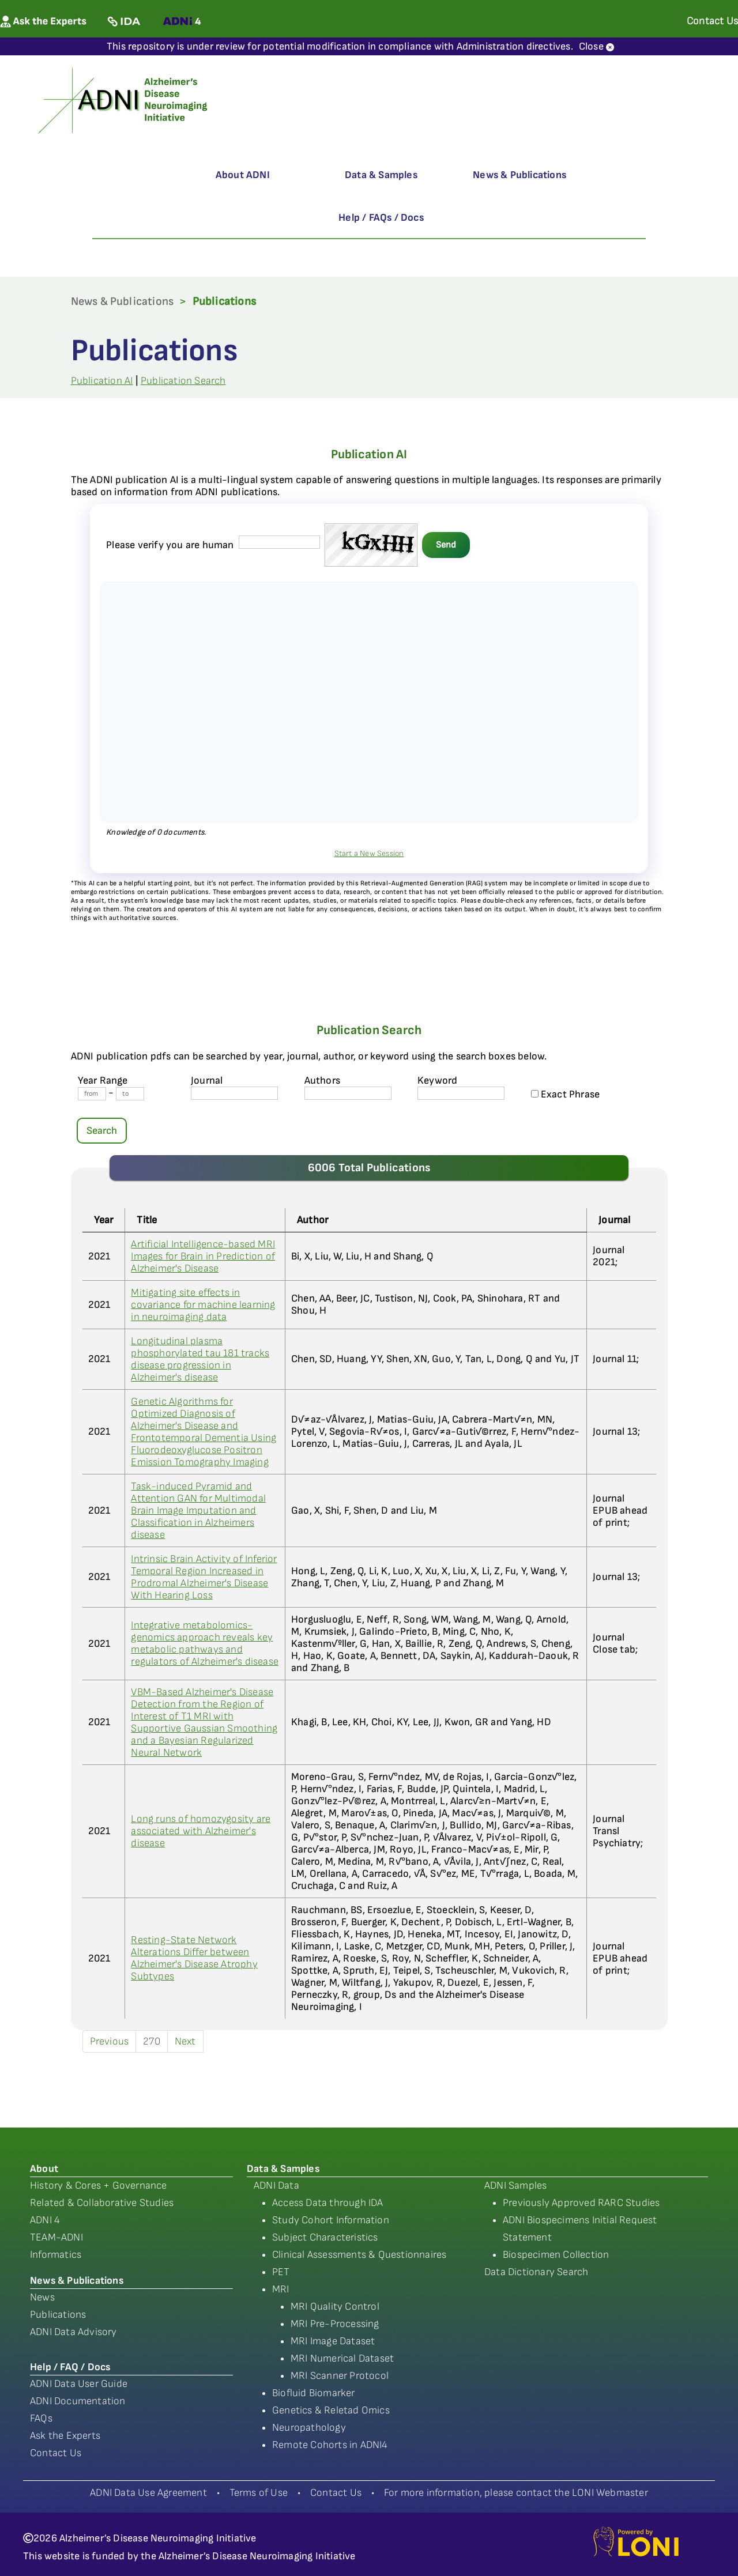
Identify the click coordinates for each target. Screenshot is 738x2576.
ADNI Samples (515, 2185)
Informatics (55, 2255)
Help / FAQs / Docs (381, 218)
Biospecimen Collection (556, 2255)
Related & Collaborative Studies (102, 2203)
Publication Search (183, 381)
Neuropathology (309, 2428)
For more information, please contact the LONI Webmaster (516, 2493)
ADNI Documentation (78, 2401)
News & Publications (519, 175)
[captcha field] (279, 542)
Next (185, 2041)
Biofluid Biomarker (313, 2393)
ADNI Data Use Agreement (148, 2493)
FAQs (41, 2418)
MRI (280, 2289)
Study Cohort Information (330, 2220)
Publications (58, 2315)
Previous (109, 2041)
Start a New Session (369, 853)
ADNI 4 (45, 2220)
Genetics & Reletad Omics (331, 2410)
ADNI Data (276, 2185)
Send (446, 545)
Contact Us (55, 2453)
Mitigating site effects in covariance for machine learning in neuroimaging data (203, 1305)
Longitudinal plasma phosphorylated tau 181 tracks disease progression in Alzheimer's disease (200, 1359)
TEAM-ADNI (56, 2237)
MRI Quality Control (335, 2306)
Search (101, 1131)
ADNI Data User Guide (78, 2384)
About (44, 2169)
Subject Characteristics (325, 2237)
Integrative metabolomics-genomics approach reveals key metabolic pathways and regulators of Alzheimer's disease (204, 1643)
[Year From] (92, 1093)
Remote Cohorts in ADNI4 (330, 2445)
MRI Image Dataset (333, 2341)
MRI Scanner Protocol (340, 2376)
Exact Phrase (565, 1094)
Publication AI (102, 381)
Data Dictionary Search (536, 2272)
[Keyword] (460, 1093)
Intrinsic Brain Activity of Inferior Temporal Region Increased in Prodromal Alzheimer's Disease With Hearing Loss (204, 1577)
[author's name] (347, 1093)
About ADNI (243, 175)
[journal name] (234, 1093)
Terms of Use (258, 2493)
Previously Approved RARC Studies (581, 2203)
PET (281, 2272)
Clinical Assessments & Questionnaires (359, 2255)
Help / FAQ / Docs (70, 2367)
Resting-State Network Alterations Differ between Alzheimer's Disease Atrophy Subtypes (194, 1958)
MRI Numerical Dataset (342, 2358)
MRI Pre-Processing (335, 2324)
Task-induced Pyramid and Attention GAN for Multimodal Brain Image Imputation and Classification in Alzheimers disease (198, 1510)
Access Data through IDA (327, 2203)
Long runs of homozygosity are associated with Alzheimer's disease (200, 1831)
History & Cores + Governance (98, 2185)
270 (151, 2041)
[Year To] (130, 1093)
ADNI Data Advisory (73, 2332)
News (42, 2297)
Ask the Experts (65, 2436)
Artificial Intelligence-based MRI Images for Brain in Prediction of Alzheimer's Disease (203, 1256)
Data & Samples (381, 175)
